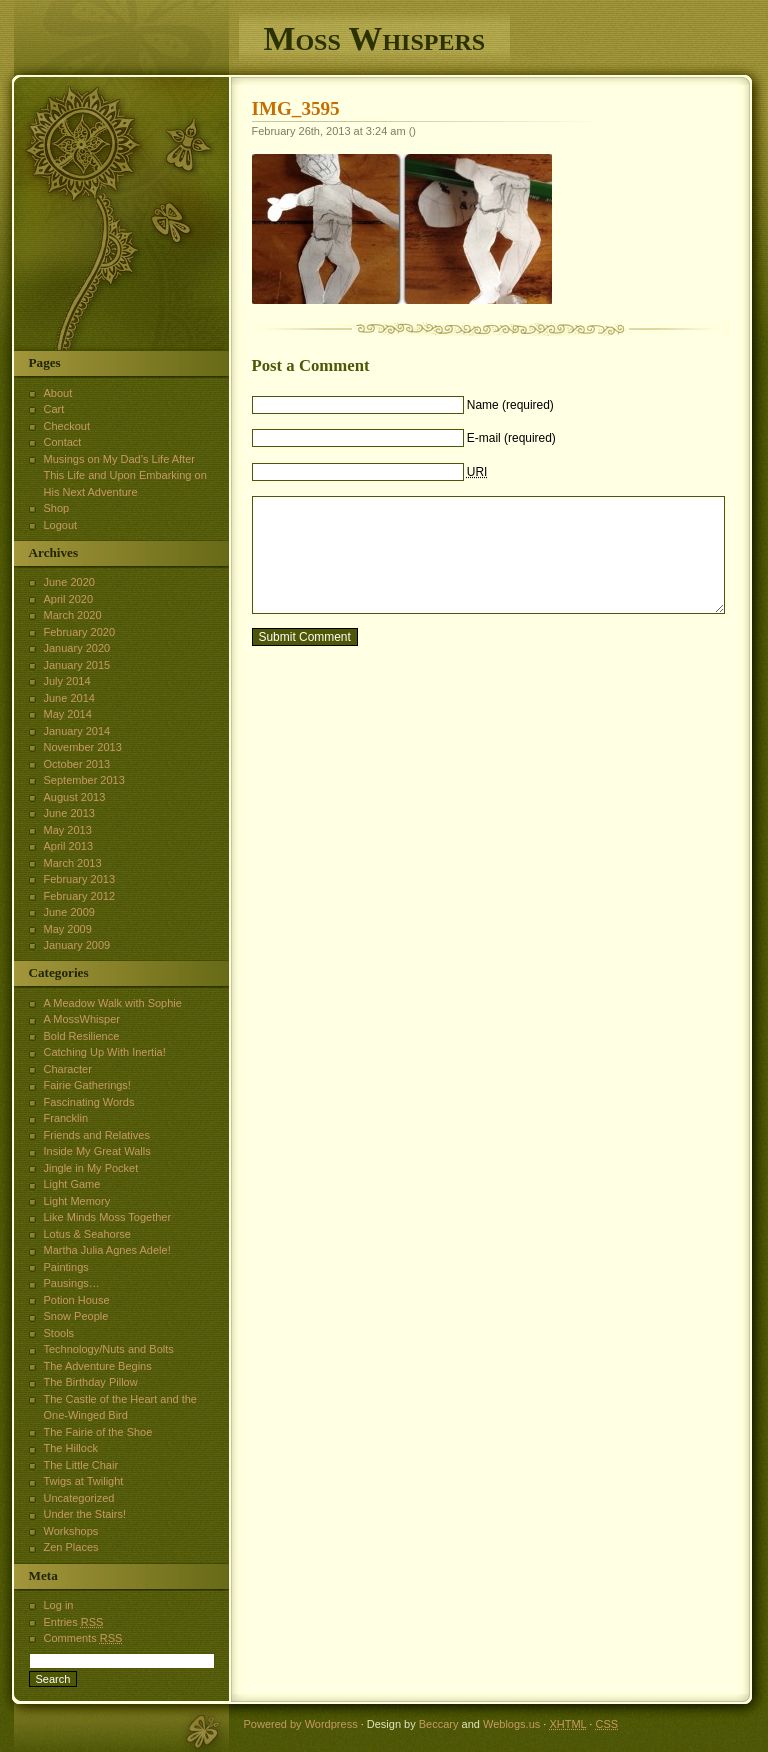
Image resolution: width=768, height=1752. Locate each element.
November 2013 (83, 747)
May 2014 (68, 714)
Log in (59, 1605)
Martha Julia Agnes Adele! (107, 1250)
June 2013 (69, 813)
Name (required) (510, 405)
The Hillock (71, 1448)
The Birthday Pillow (91, 1382)
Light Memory (77, 1201)
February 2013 (80, 879)
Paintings (66, 1267)
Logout (61, 525)
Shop (57, 508)
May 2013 (68, 830)
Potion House (77, 1300)
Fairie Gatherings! (87, 1085)
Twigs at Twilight (84, 1481)
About (58, 393)
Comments (83, 1638)
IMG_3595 (296, 108)
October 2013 (77, 764)
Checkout (67, 426)
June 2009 (69, 912)
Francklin (66, 1118)
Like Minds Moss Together (108, 1217)
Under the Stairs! (85, 1514)
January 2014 (77, 731)
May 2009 (68, 929)
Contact (63, 442)
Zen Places (71, 1547)
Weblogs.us (511, 1724)
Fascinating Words (89, 1102)
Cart (54, 409)
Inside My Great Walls (97, 1151)
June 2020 (69, 582)
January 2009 (77, 945)
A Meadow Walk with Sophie (113, 1003)
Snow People (76, 1316)
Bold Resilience (82, 1036)
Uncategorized (79, 1498)
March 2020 (73, 615)
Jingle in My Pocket (91, 1168)
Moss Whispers (375, 38)
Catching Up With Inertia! (105, 1052)
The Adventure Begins (98, 1366)
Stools (59, 1333)
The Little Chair (81, 1465)
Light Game (72, 1184)
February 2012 (80, 896)
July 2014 (67, 681)
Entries (74, 1622)
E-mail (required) (511, 438)
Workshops (71, 1531)
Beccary (439, 1724)
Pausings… (72, 1283)
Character (68, 1069)
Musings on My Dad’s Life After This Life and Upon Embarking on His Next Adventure (125, 475)
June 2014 (69, 698)
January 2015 (77, 665)
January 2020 (77, 648)
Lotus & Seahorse (87, 1234)
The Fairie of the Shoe (98, 1432)
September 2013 (84, 780)
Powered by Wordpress (301, 1724)
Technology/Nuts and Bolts (109, 1349)
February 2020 (80, 632)
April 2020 (69, 599)
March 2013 (73, 863)
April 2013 (69, 846)
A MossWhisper (82, 1019)
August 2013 (75, 797)
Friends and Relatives (97, 1135)
